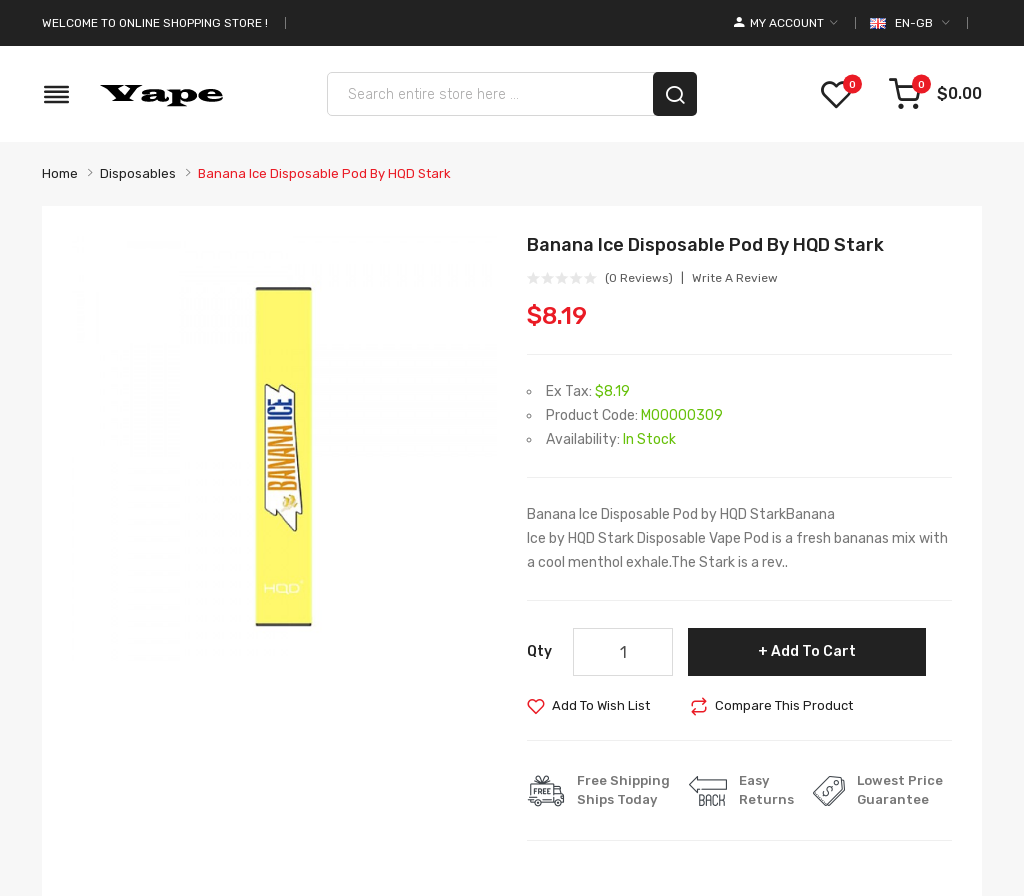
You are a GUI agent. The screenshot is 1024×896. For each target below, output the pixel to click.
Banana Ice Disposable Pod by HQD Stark (324, 173)
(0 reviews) (639, 278)
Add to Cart (813, 651)
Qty (539, 651)
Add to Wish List (601, 705)
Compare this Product (784, 705)
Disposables (138, 173)
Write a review (735, 278)
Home (60, 173)
